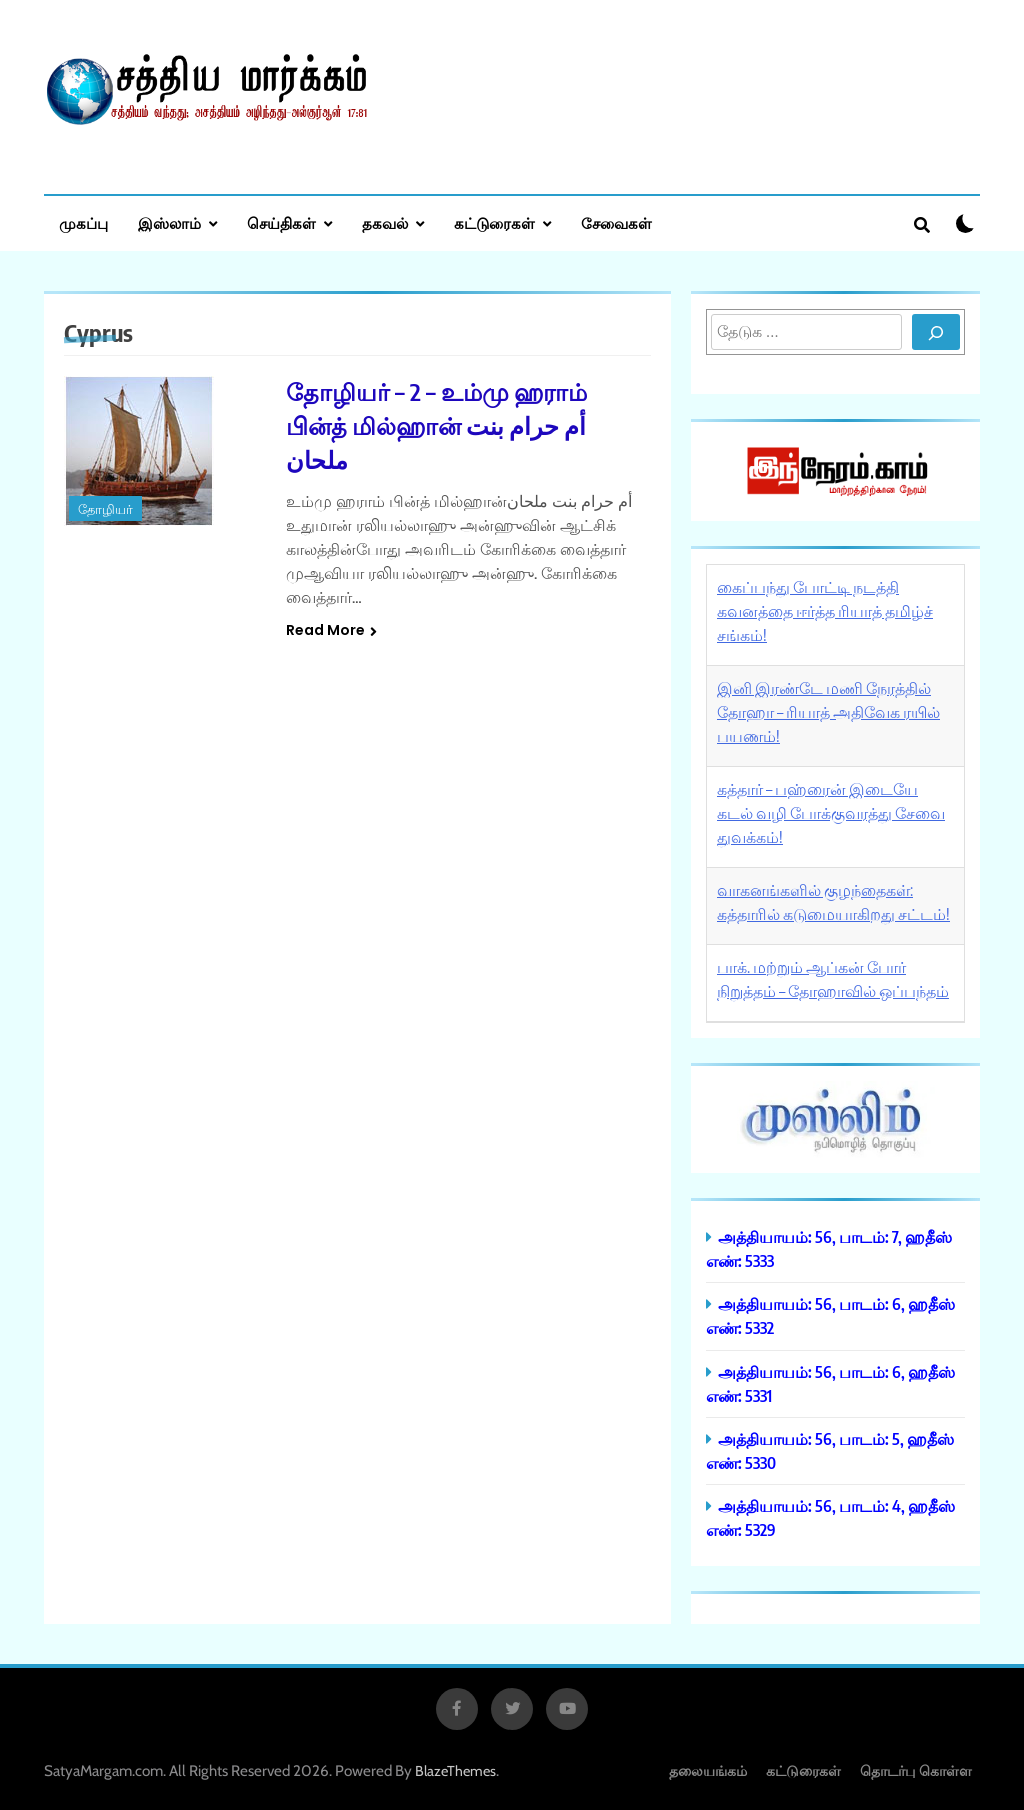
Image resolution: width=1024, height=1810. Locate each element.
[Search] (936, 332)
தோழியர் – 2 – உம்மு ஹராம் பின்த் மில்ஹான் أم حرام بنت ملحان (436, 425)
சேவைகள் (616, 223)
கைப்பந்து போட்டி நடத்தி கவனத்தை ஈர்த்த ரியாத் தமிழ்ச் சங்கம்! (825, 611)
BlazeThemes (455, 1771)
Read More (331, 630)
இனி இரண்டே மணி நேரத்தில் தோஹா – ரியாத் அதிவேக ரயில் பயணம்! (828, 712)
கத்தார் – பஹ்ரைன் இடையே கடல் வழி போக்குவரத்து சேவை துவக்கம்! (831, 813)
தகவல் (385, 223)
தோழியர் (105, 509)
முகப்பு (83, 223)
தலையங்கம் (708, 1770)
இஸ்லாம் (169, 223)
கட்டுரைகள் (494, 223)
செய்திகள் (281, 223)
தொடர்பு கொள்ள (916, 1770)
